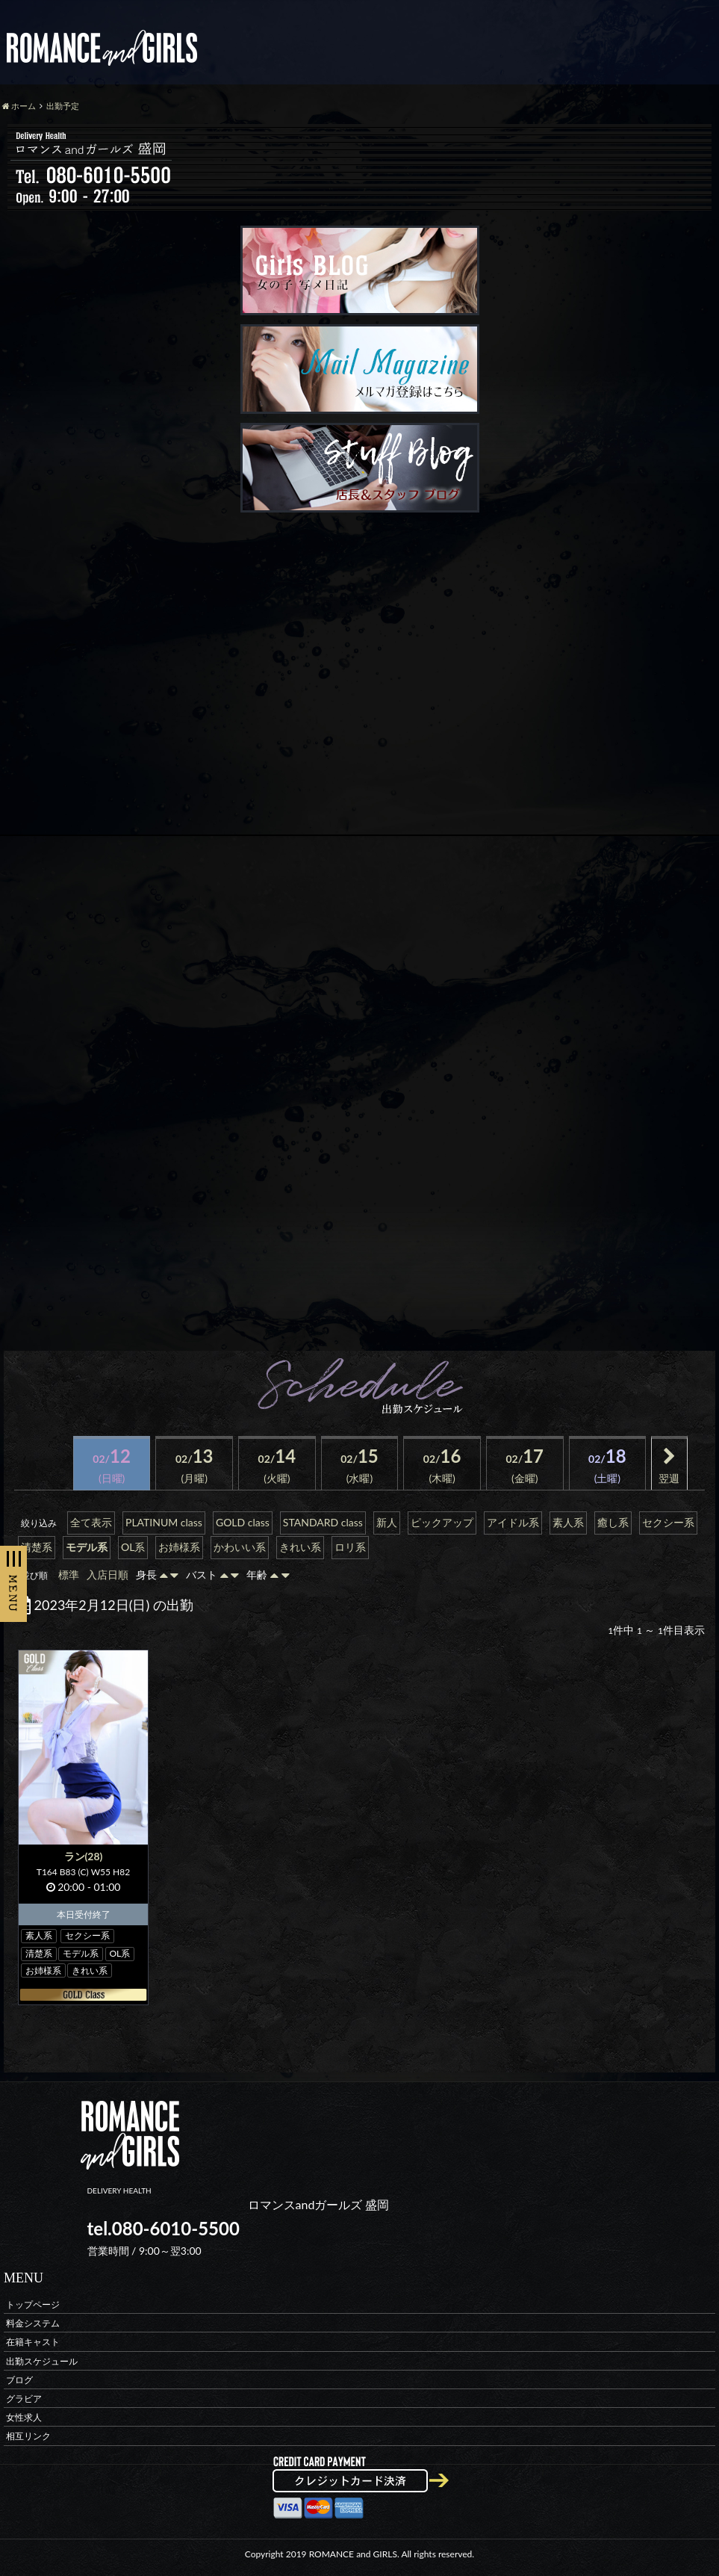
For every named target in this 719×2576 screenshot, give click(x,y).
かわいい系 (240, 1547)
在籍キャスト (33, 2341)
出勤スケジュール (42, 2360)
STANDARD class (323, 1522)
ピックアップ (442, 1522)
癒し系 (613, 1522)
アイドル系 (513, 1522)
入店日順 (107, 1574)
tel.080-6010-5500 (163, 2228)
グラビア (24, 2397)
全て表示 (91, 1522)
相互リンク (28, 2436)
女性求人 (24, 2417)
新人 (386, 1522)
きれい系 (300, 1547)
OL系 (133, 1547)
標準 (68, 1574)
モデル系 (87, 1547)
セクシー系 (668, 1522)
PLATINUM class (163, 1522)
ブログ (19, 2379)
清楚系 (36, 1547)
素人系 (568, 1522)
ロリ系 (350, 1547)
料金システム (33, 2323)
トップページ (33, 2304)
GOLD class (243, 1522)
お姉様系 (179, 1547)
